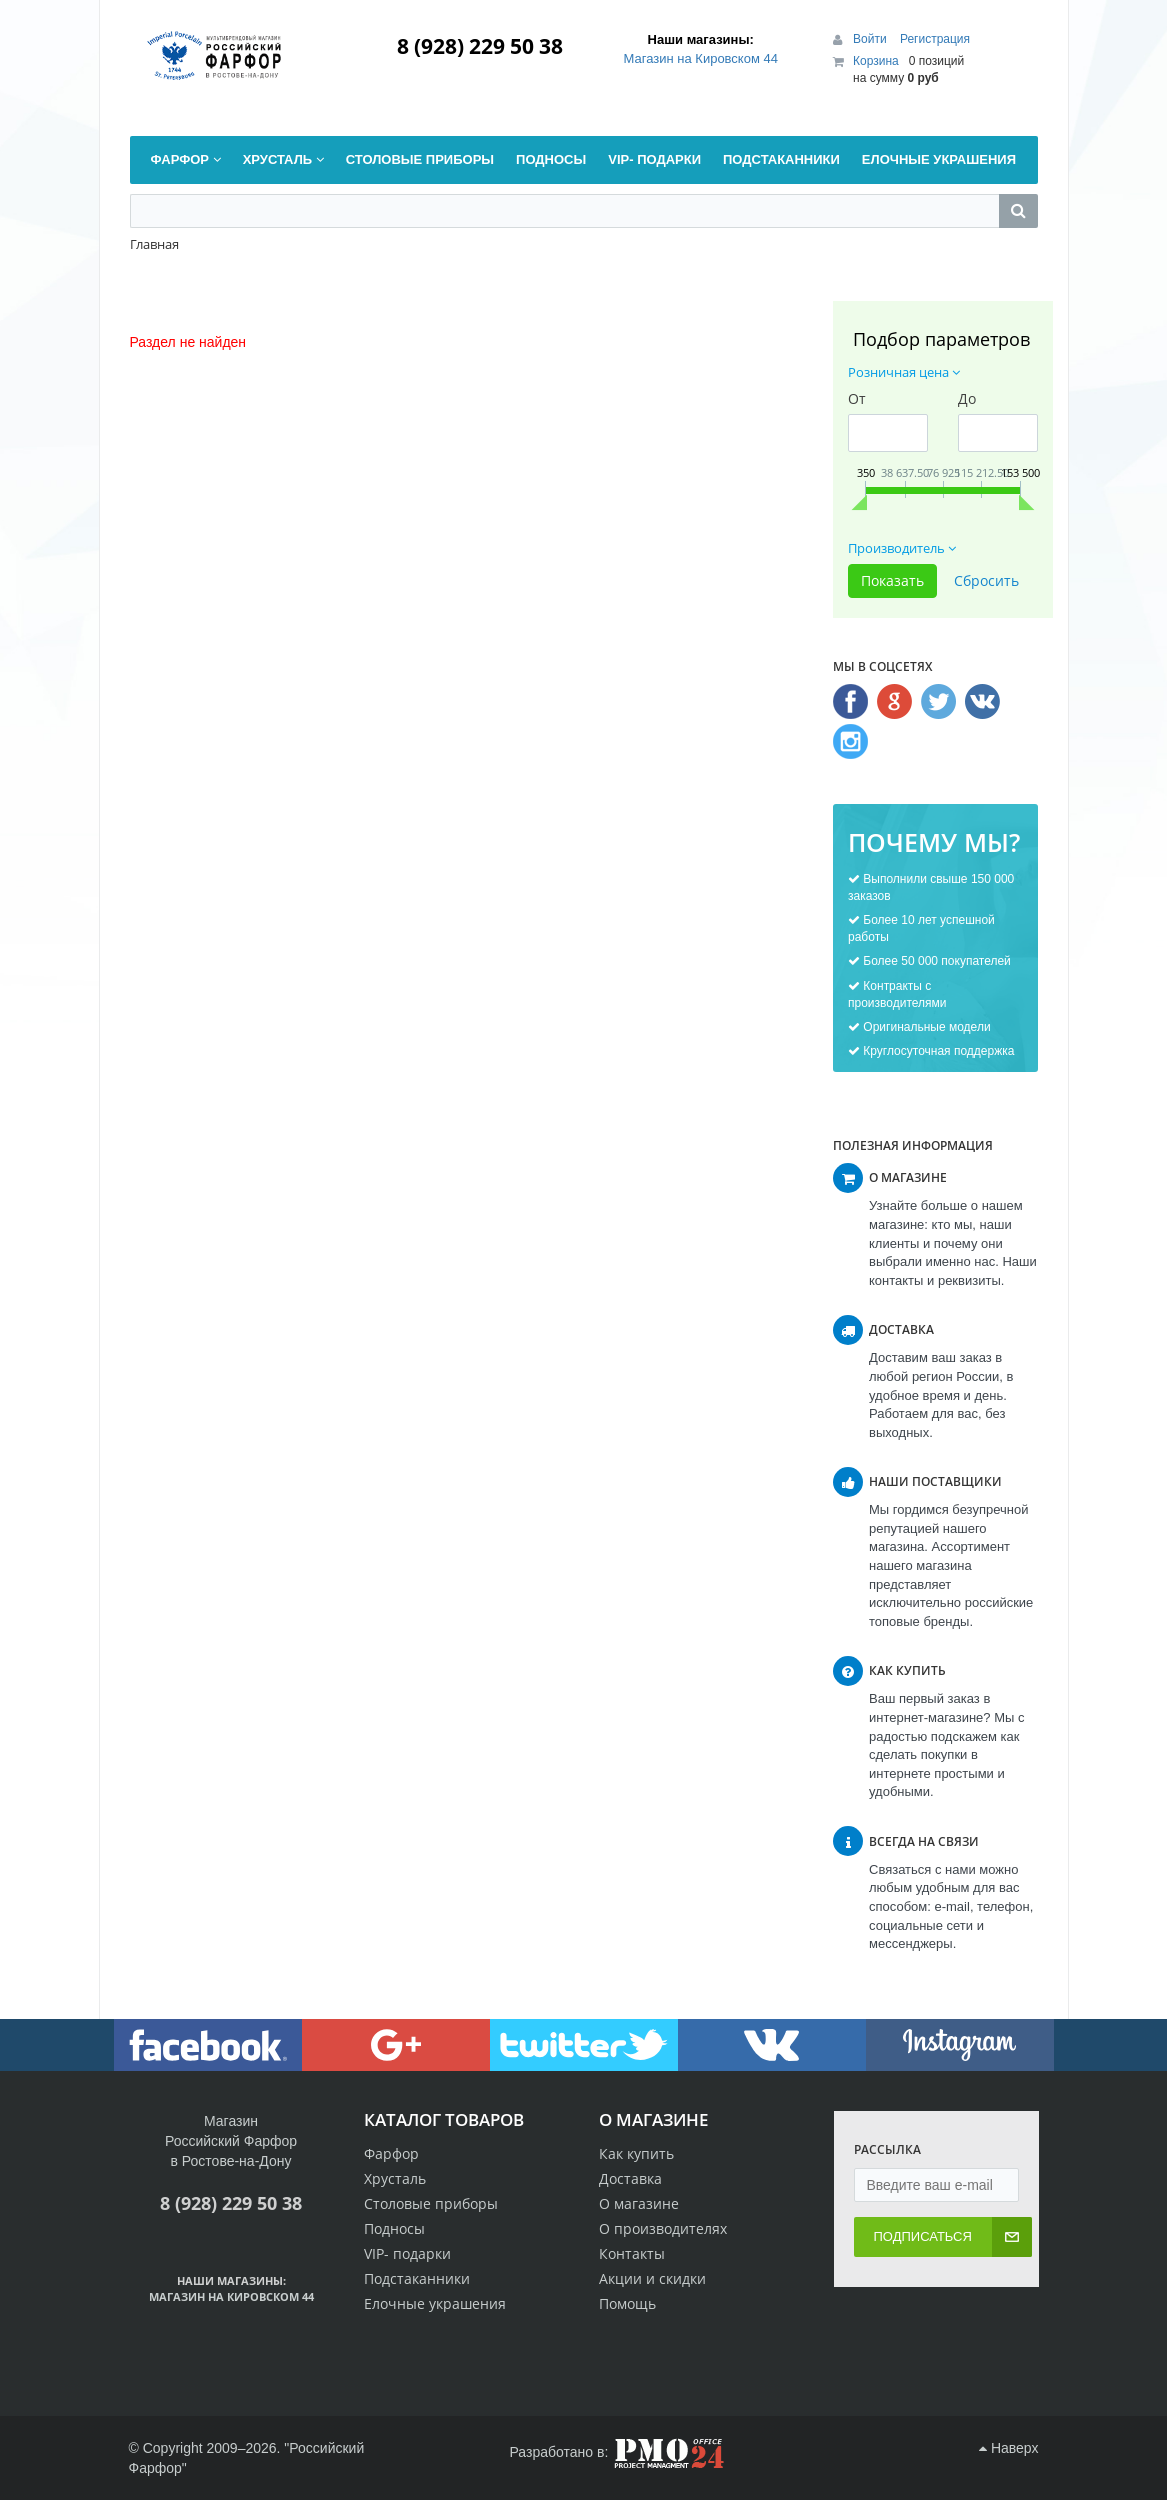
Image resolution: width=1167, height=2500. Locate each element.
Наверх (1008, 2448)
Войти (871, 39)
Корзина (876, 61)
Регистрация (935, 39)
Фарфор (391, 2153)
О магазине (639, 2203)
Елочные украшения (435, 2303)
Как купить (636, 2153)
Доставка (630, 2178)
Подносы (394, 2228)
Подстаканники (417, 2278)
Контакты (632, 2253)
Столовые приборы (431, 2203)
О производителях (663, 2228)
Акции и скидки (652, 2278)
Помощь (627, 2303)
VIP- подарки (407, 2253)
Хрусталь (395, 2178)
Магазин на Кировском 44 (701, 58)
